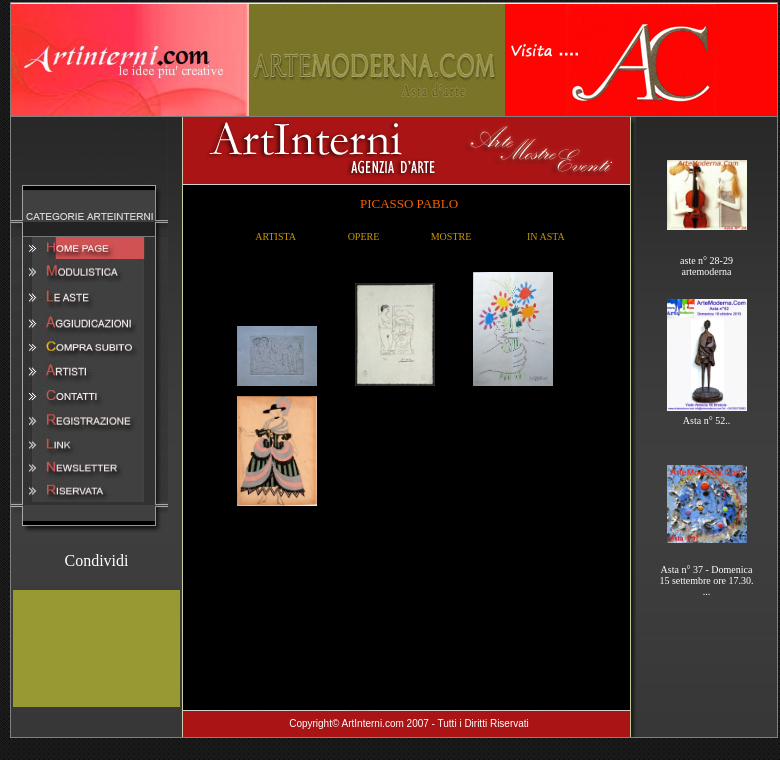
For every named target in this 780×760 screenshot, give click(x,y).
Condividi (96, 560)
